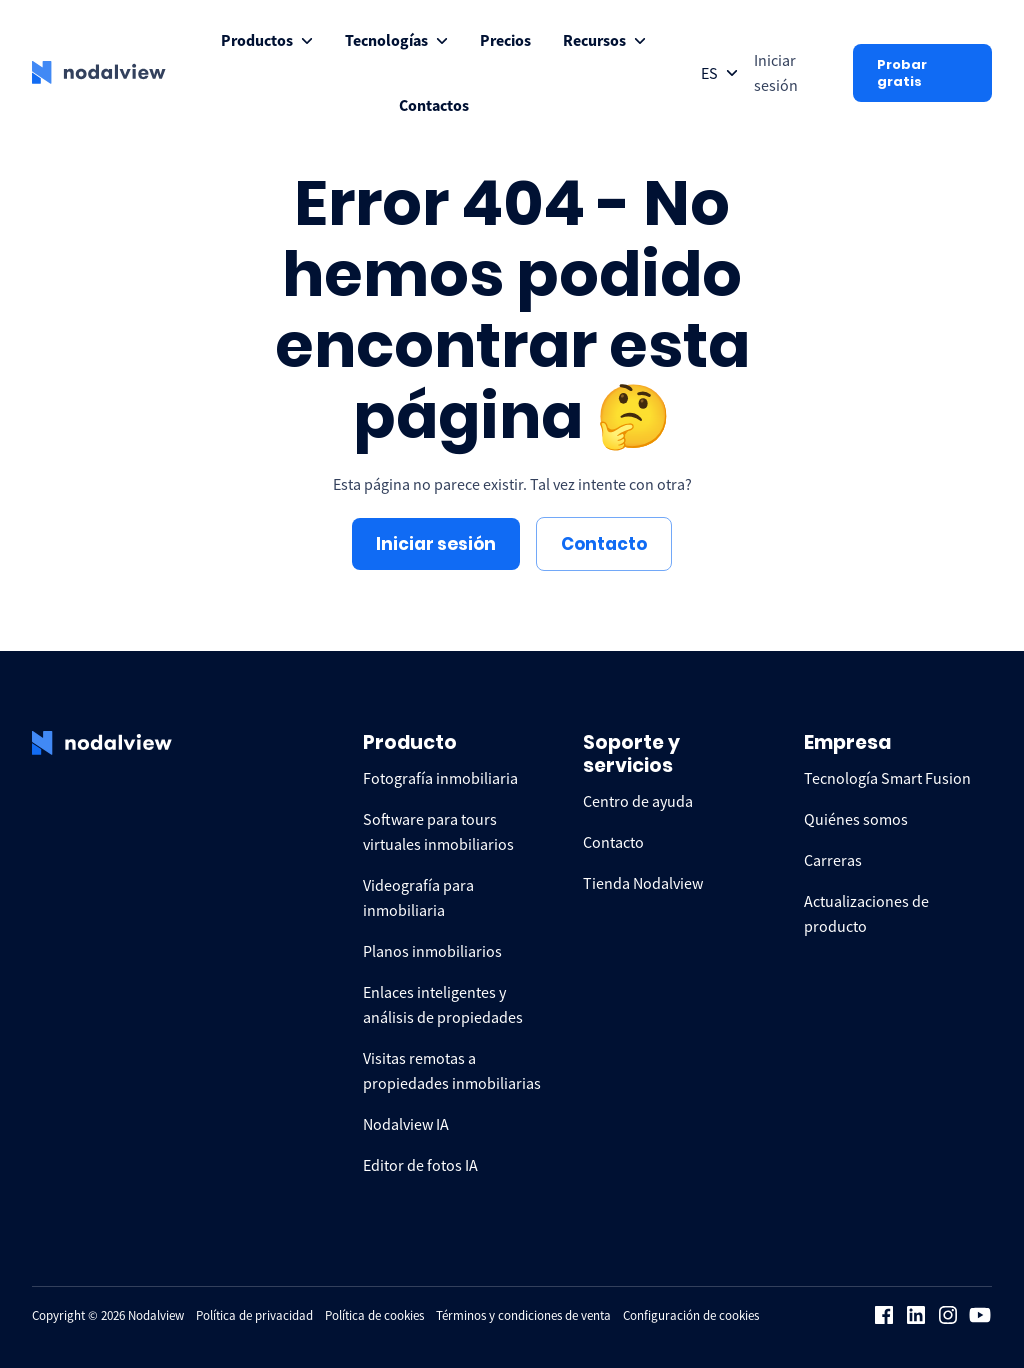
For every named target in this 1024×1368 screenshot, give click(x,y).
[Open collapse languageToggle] (719, 73)
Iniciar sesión (436, 544)
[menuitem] (267, 40)
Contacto (604, 544)
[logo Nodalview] (99, 73)
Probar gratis (902, 73)
